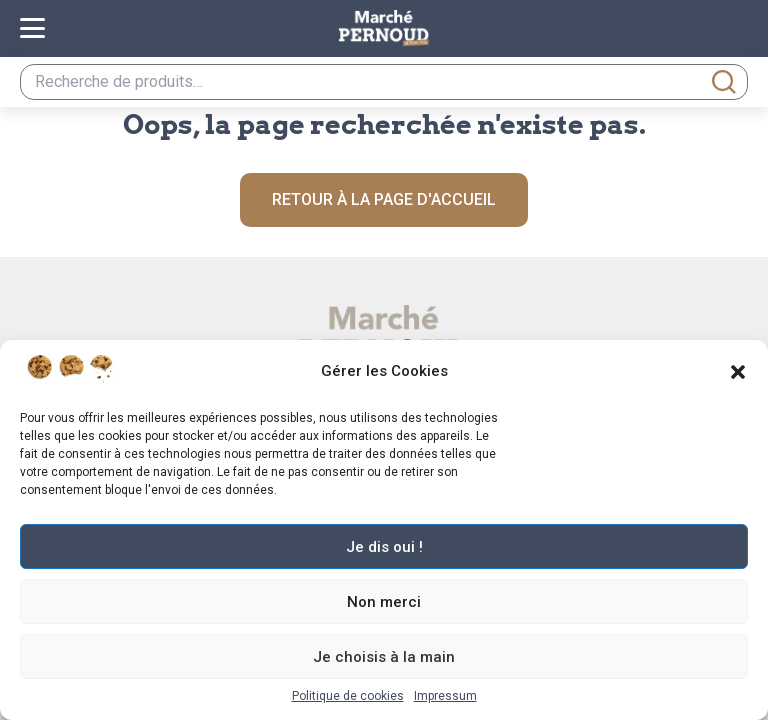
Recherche (724, 82)
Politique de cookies (348, 696)
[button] (738, 372)
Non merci (384, 602)
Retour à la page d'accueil (384, 199)
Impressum (445, 696)
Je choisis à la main (384, 657)
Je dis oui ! (384, 547)
